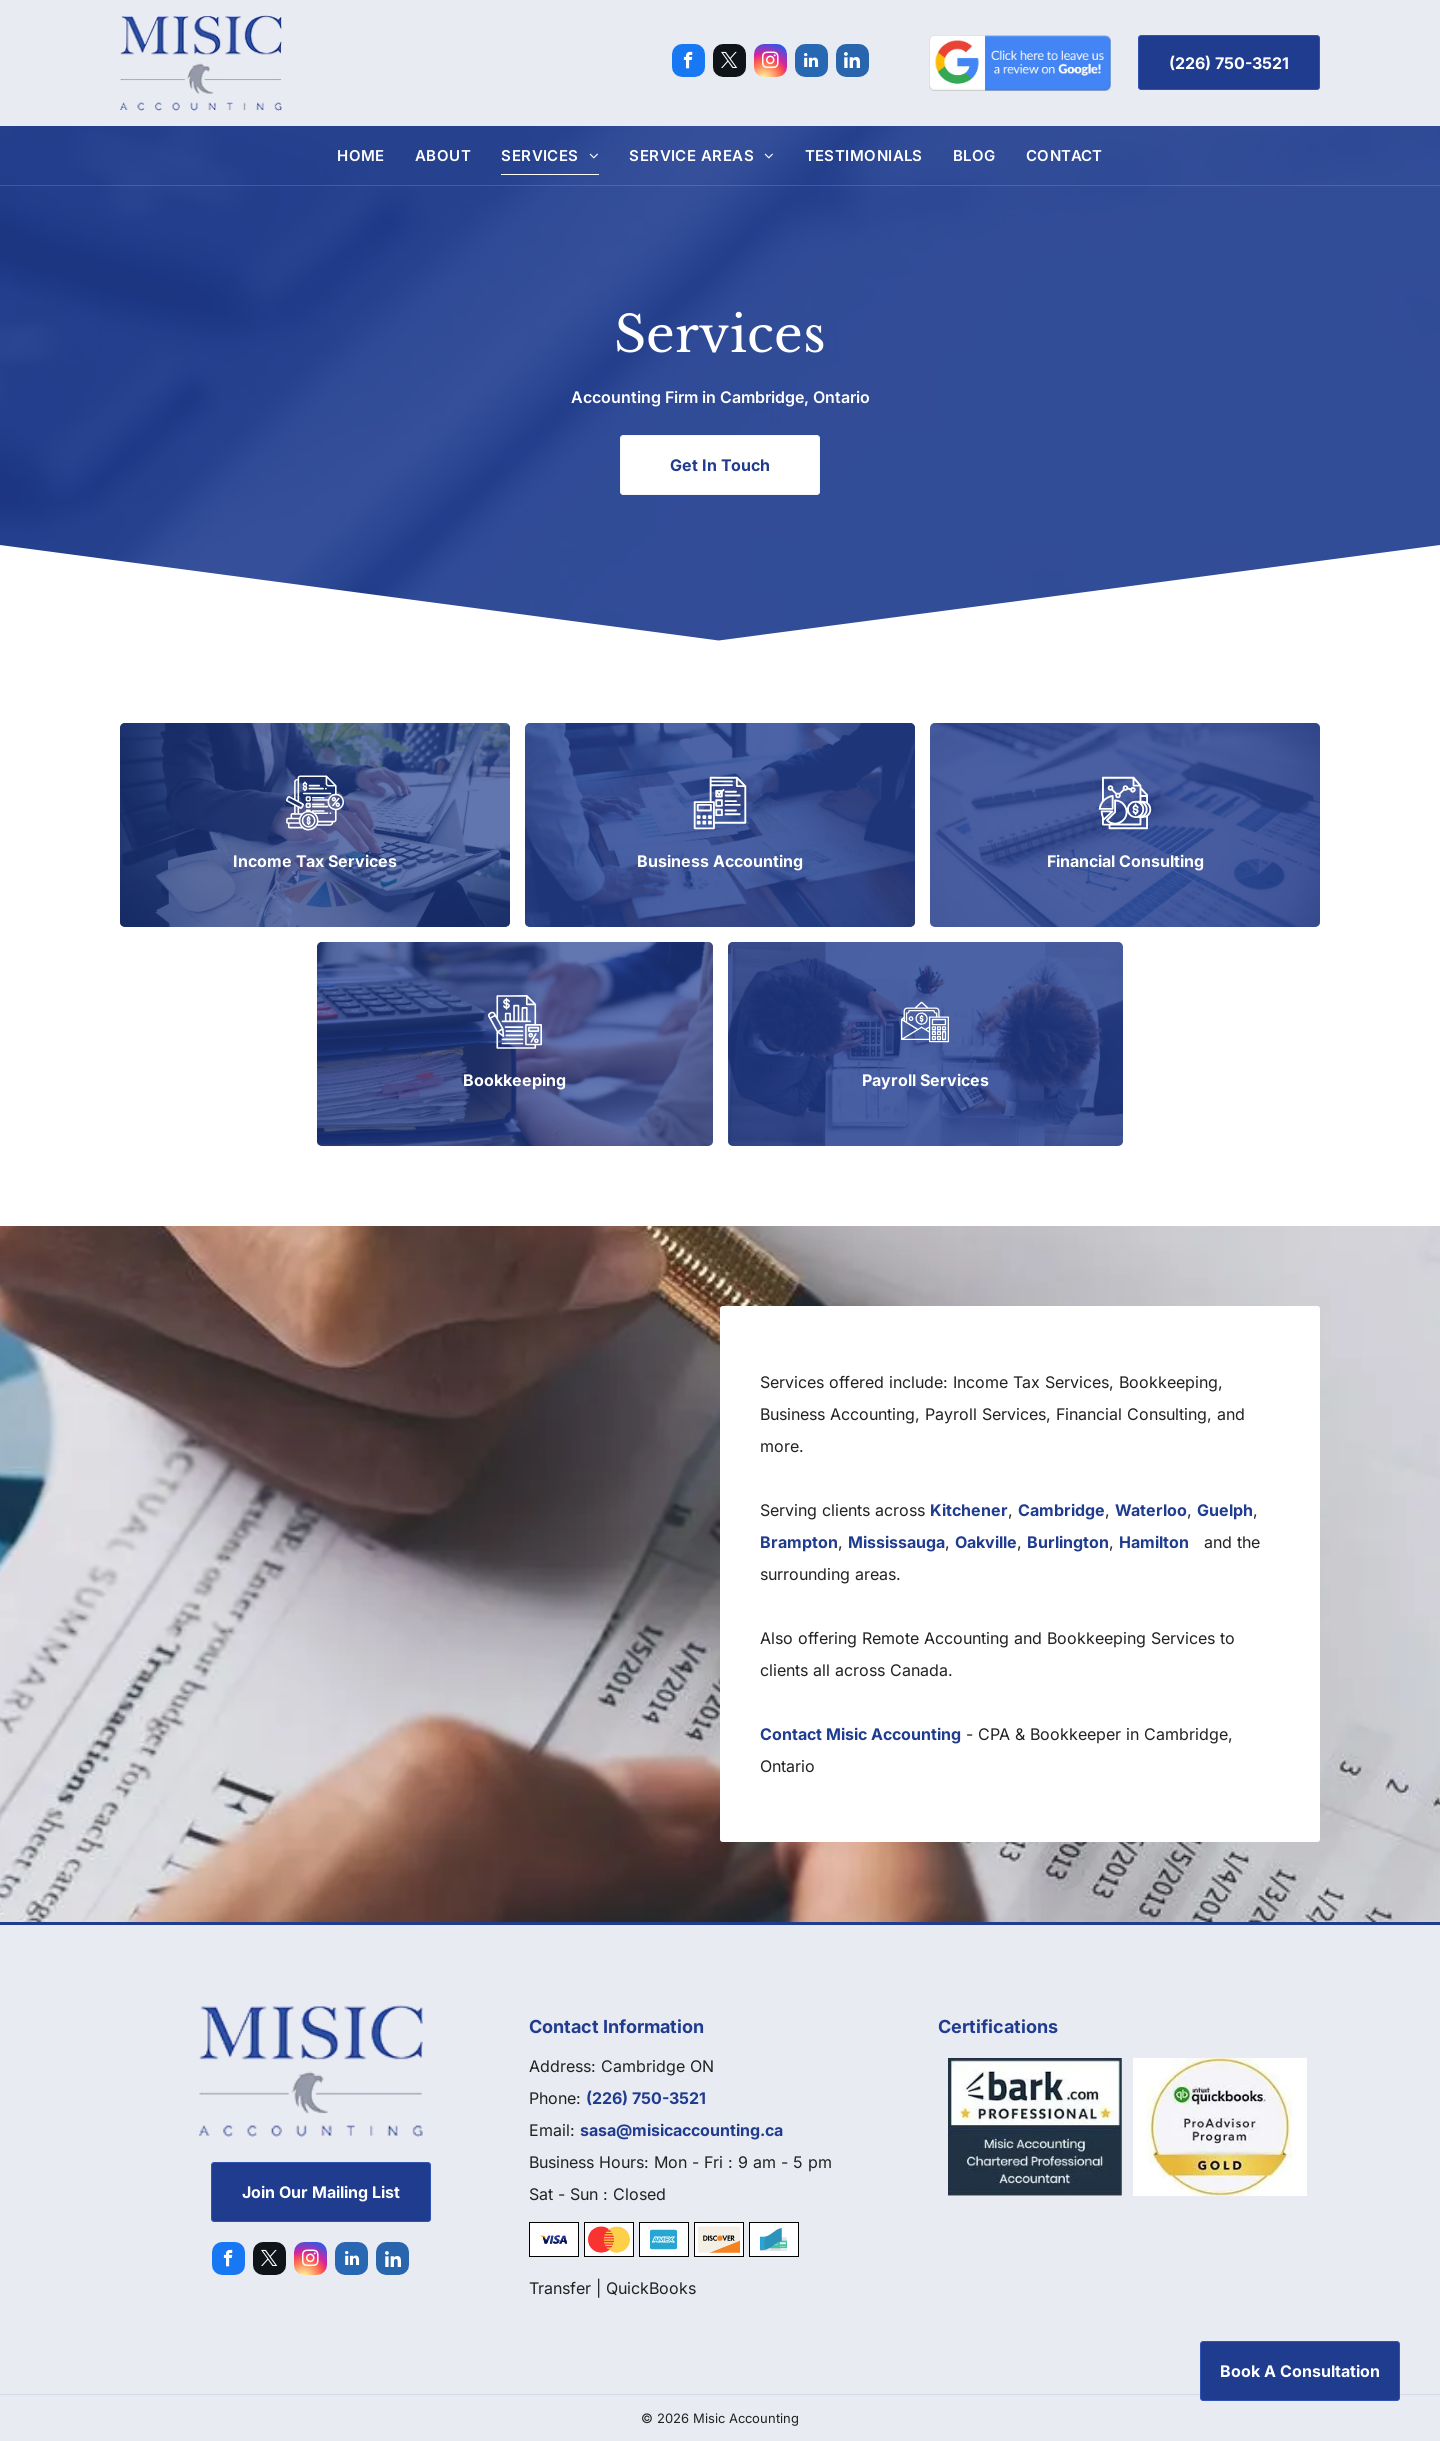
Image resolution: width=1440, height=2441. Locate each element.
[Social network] (852, 63)
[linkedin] (811, 63)
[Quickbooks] (1220, 2127)
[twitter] (729, 63)
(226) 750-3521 (646, 2098)
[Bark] (1035, 2127)
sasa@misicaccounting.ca (681, 2130)
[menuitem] (361, 155)
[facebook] (688, 63)
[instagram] (770, 63)
